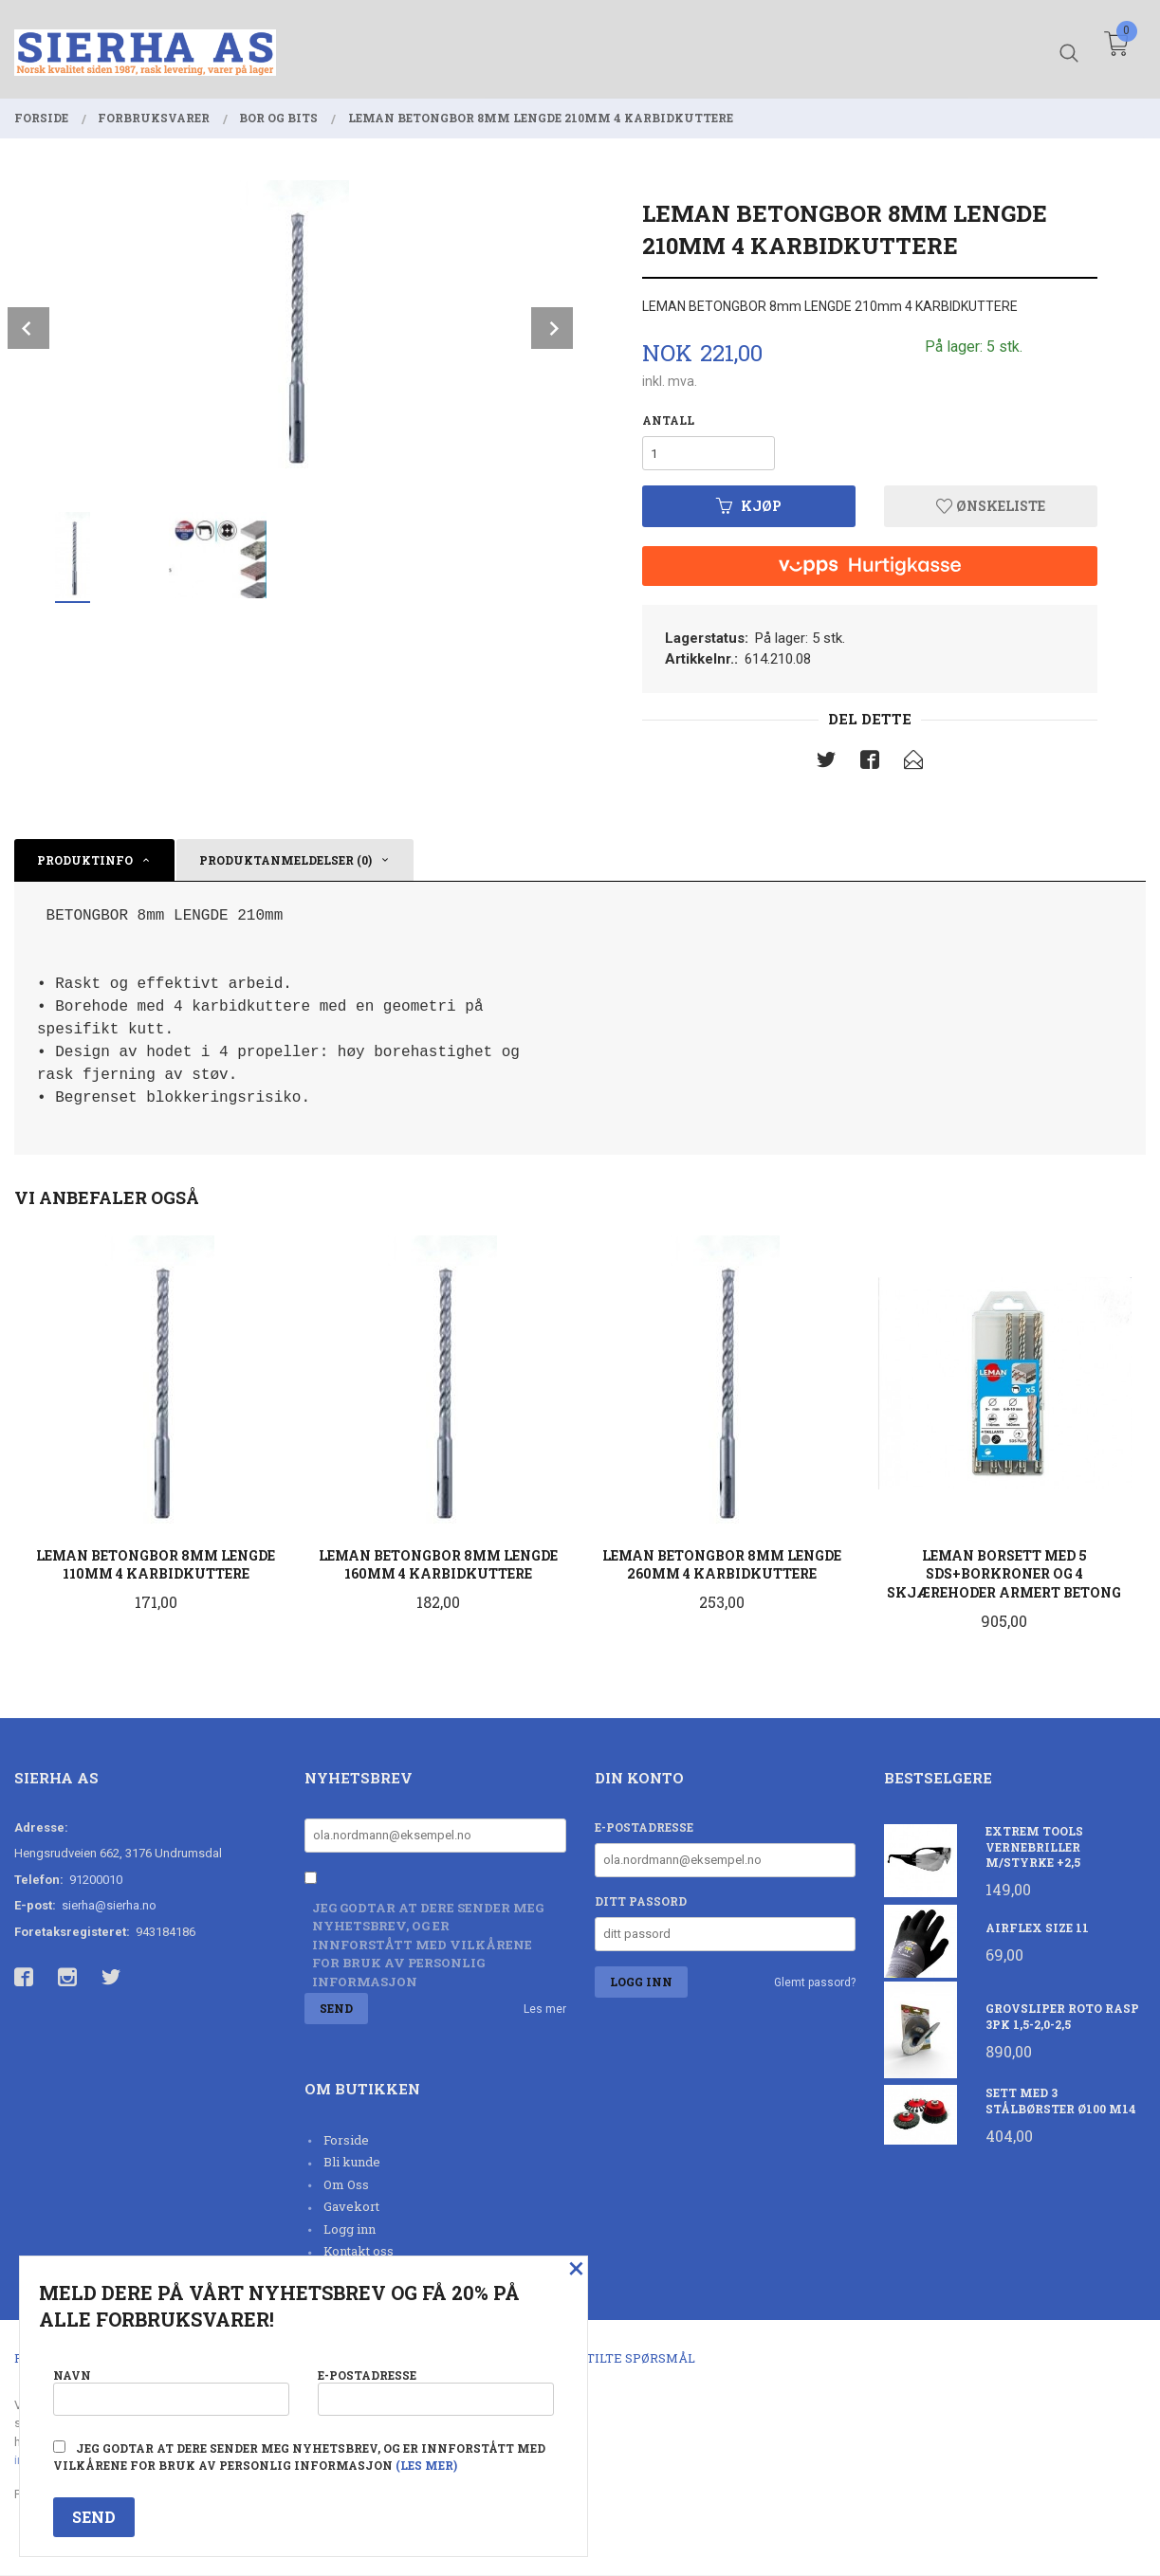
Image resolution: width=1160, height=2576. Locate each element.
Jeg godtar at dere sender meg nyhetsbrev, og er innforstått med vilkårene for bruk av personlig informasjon (427, 1944)
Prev (28, 328)
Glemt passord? (815, 1982)
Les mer (545, 2009)
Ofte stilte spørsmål (619, 2357)
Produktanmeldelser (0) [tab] (285, 860)
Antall (668, 420)
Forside (346, 2139)
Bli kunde (351, 2162)
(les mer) (426, 2465)
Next (552, 328)
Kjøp (749, 506)
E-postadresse (644, 1827)
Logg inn (349, 2229)
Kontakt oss (358, 2251)
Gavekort (351, 2207)
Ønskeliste (990, 506)
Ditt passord (641, 1901)
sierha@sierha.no (109, 1906)
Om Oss (346, 2184)
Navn (171, 2391)
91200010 (95, 1880)
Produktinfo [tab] (85, 860)
